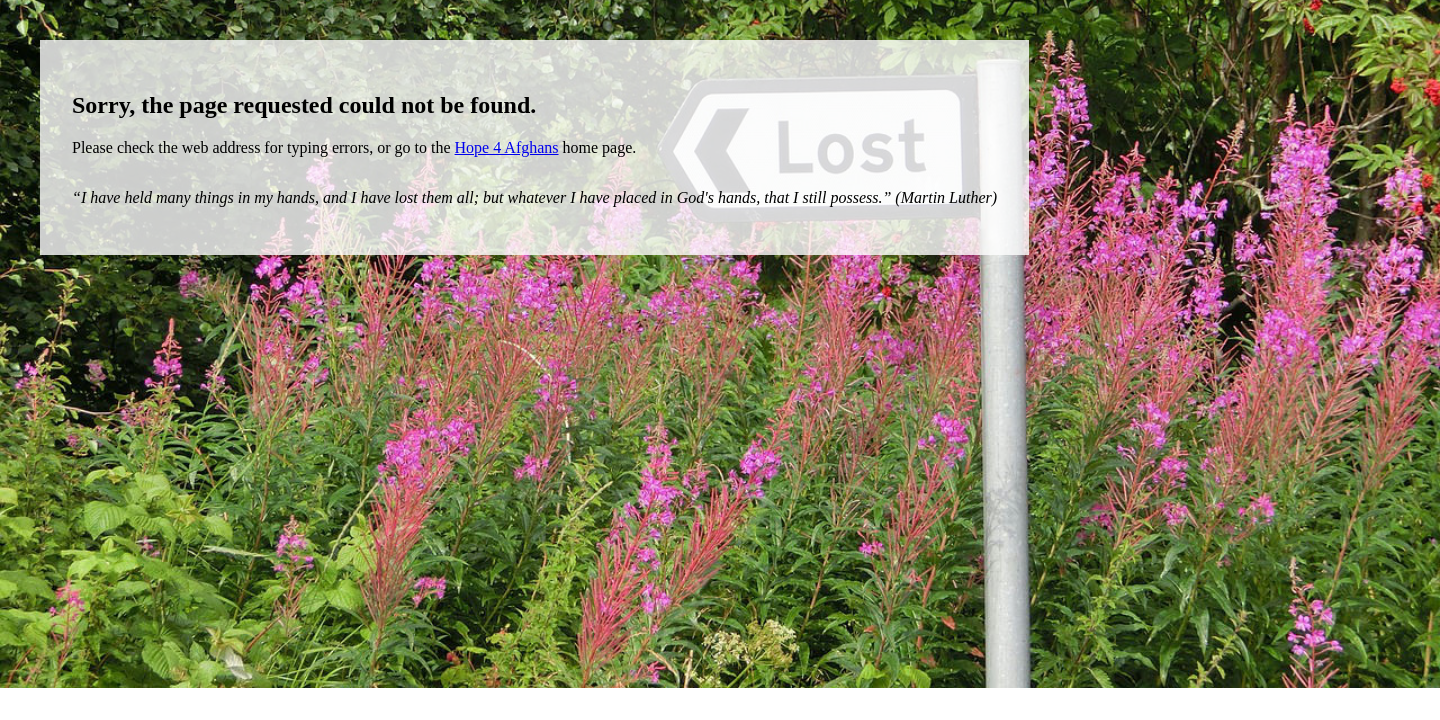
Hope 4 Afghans (507, 147)
